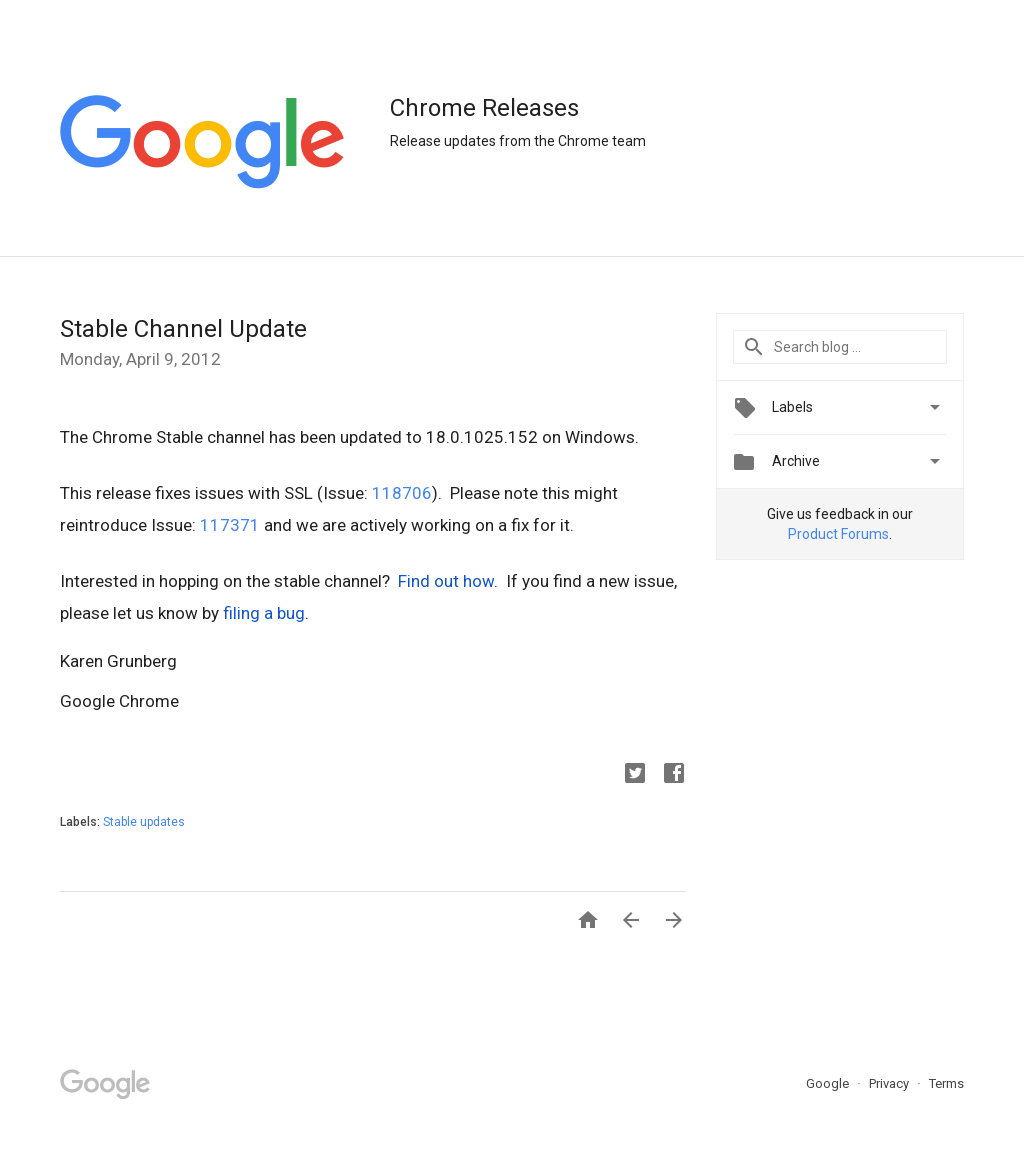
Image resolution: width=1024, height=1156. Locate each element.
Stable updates (144, 822)
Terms (946, 1083)
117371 (230, 525)
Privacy (890, 1083)
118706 (402, 493)
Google (829, 1083)
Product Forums (838, 534)
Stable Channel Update (183, 329)
